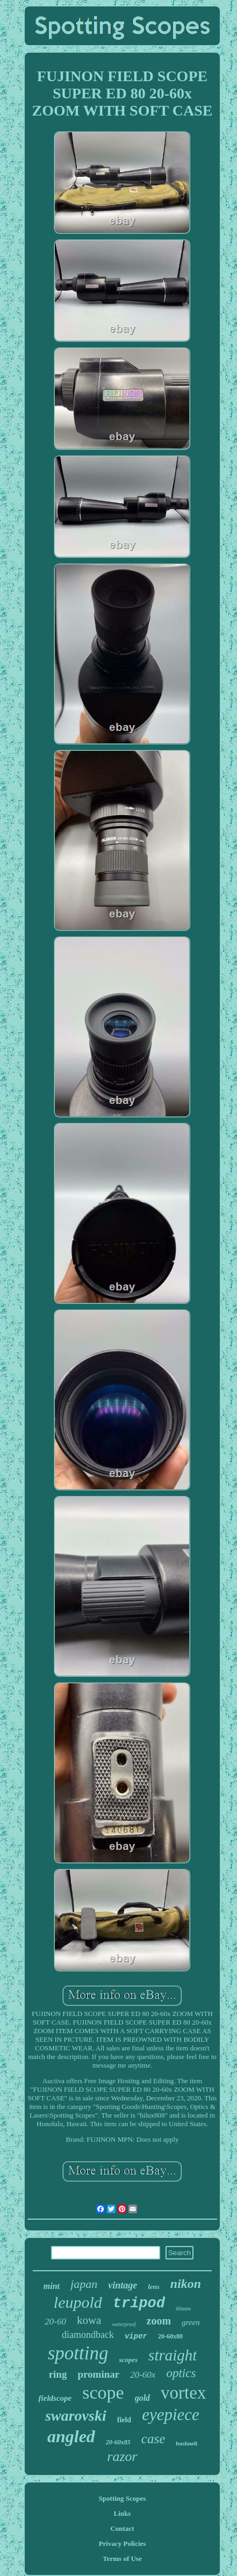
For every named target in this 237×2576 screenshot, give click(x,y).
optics (181, 2373)
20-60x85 (118, 2442)
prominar (98, 2374)
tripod (139, 2303)
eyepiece (170, 2414)
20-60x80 (170, 2336)
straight (172, 2355)
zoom (159, 2321)
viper (136, 2336)
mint (52, 2286)
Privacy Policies (122, 2543)
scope (103, 2392)
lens (154, 2287)
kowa (89, 2320)
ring (58, 2374)
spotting (78, 2353)
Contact (122, 2528)
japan (83, 2284)
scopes (128, 2360)
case (153, 2438)
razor (122, 2456)
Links (122, 2513)
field (124, 2420)
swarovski (75, 2415)
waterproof (123, 2324)
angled (71, 2436)
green (191, 2322)
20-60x (142, 2375)
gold (142, 2397)
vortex (183, 2392)
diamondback (88, 2334)
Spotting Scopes (122, 2498)
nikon (185, 2284)
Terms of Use (122, 2559)
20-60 (55, 2321)
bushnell (186, 2443)
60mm (183, 2308)
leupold (78, 2302)
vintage (122, 2285)
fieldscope (55, 2398)
